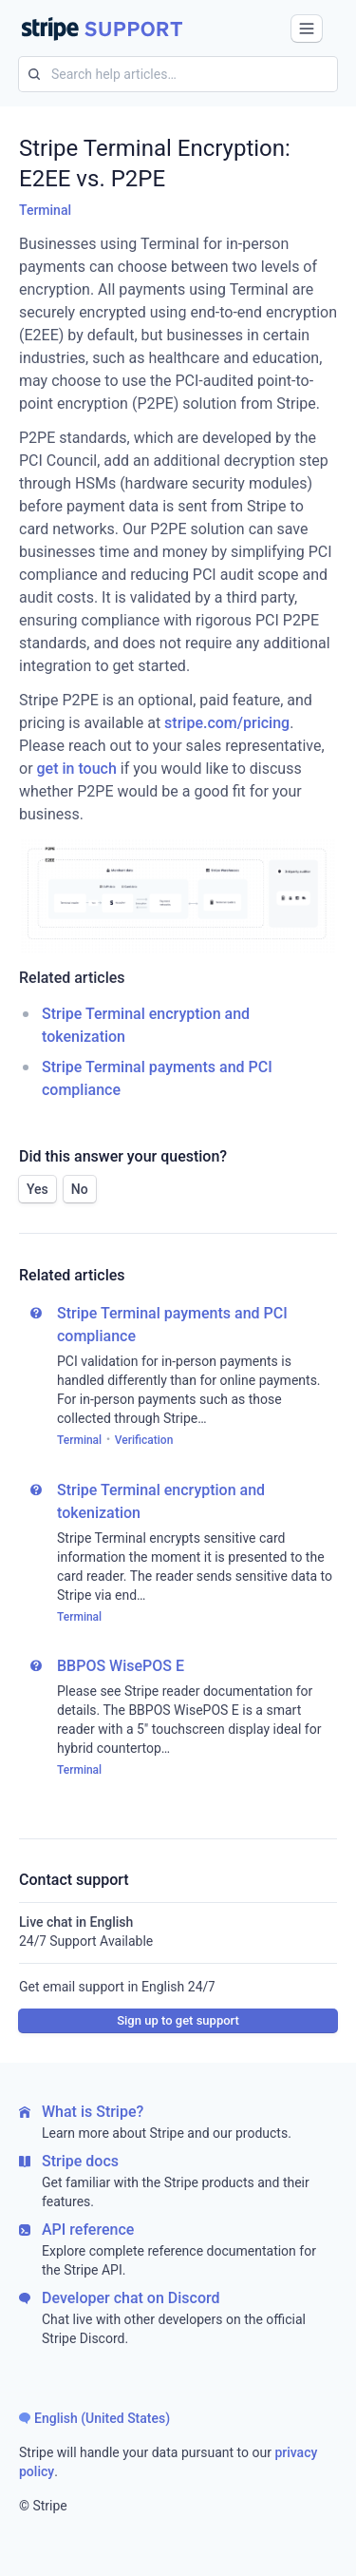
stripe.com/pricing (227, 723)
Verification (144, 1440)
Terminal (45, 210)
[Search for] (29, 74)
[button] (306, 28)
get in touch (77, 768)
